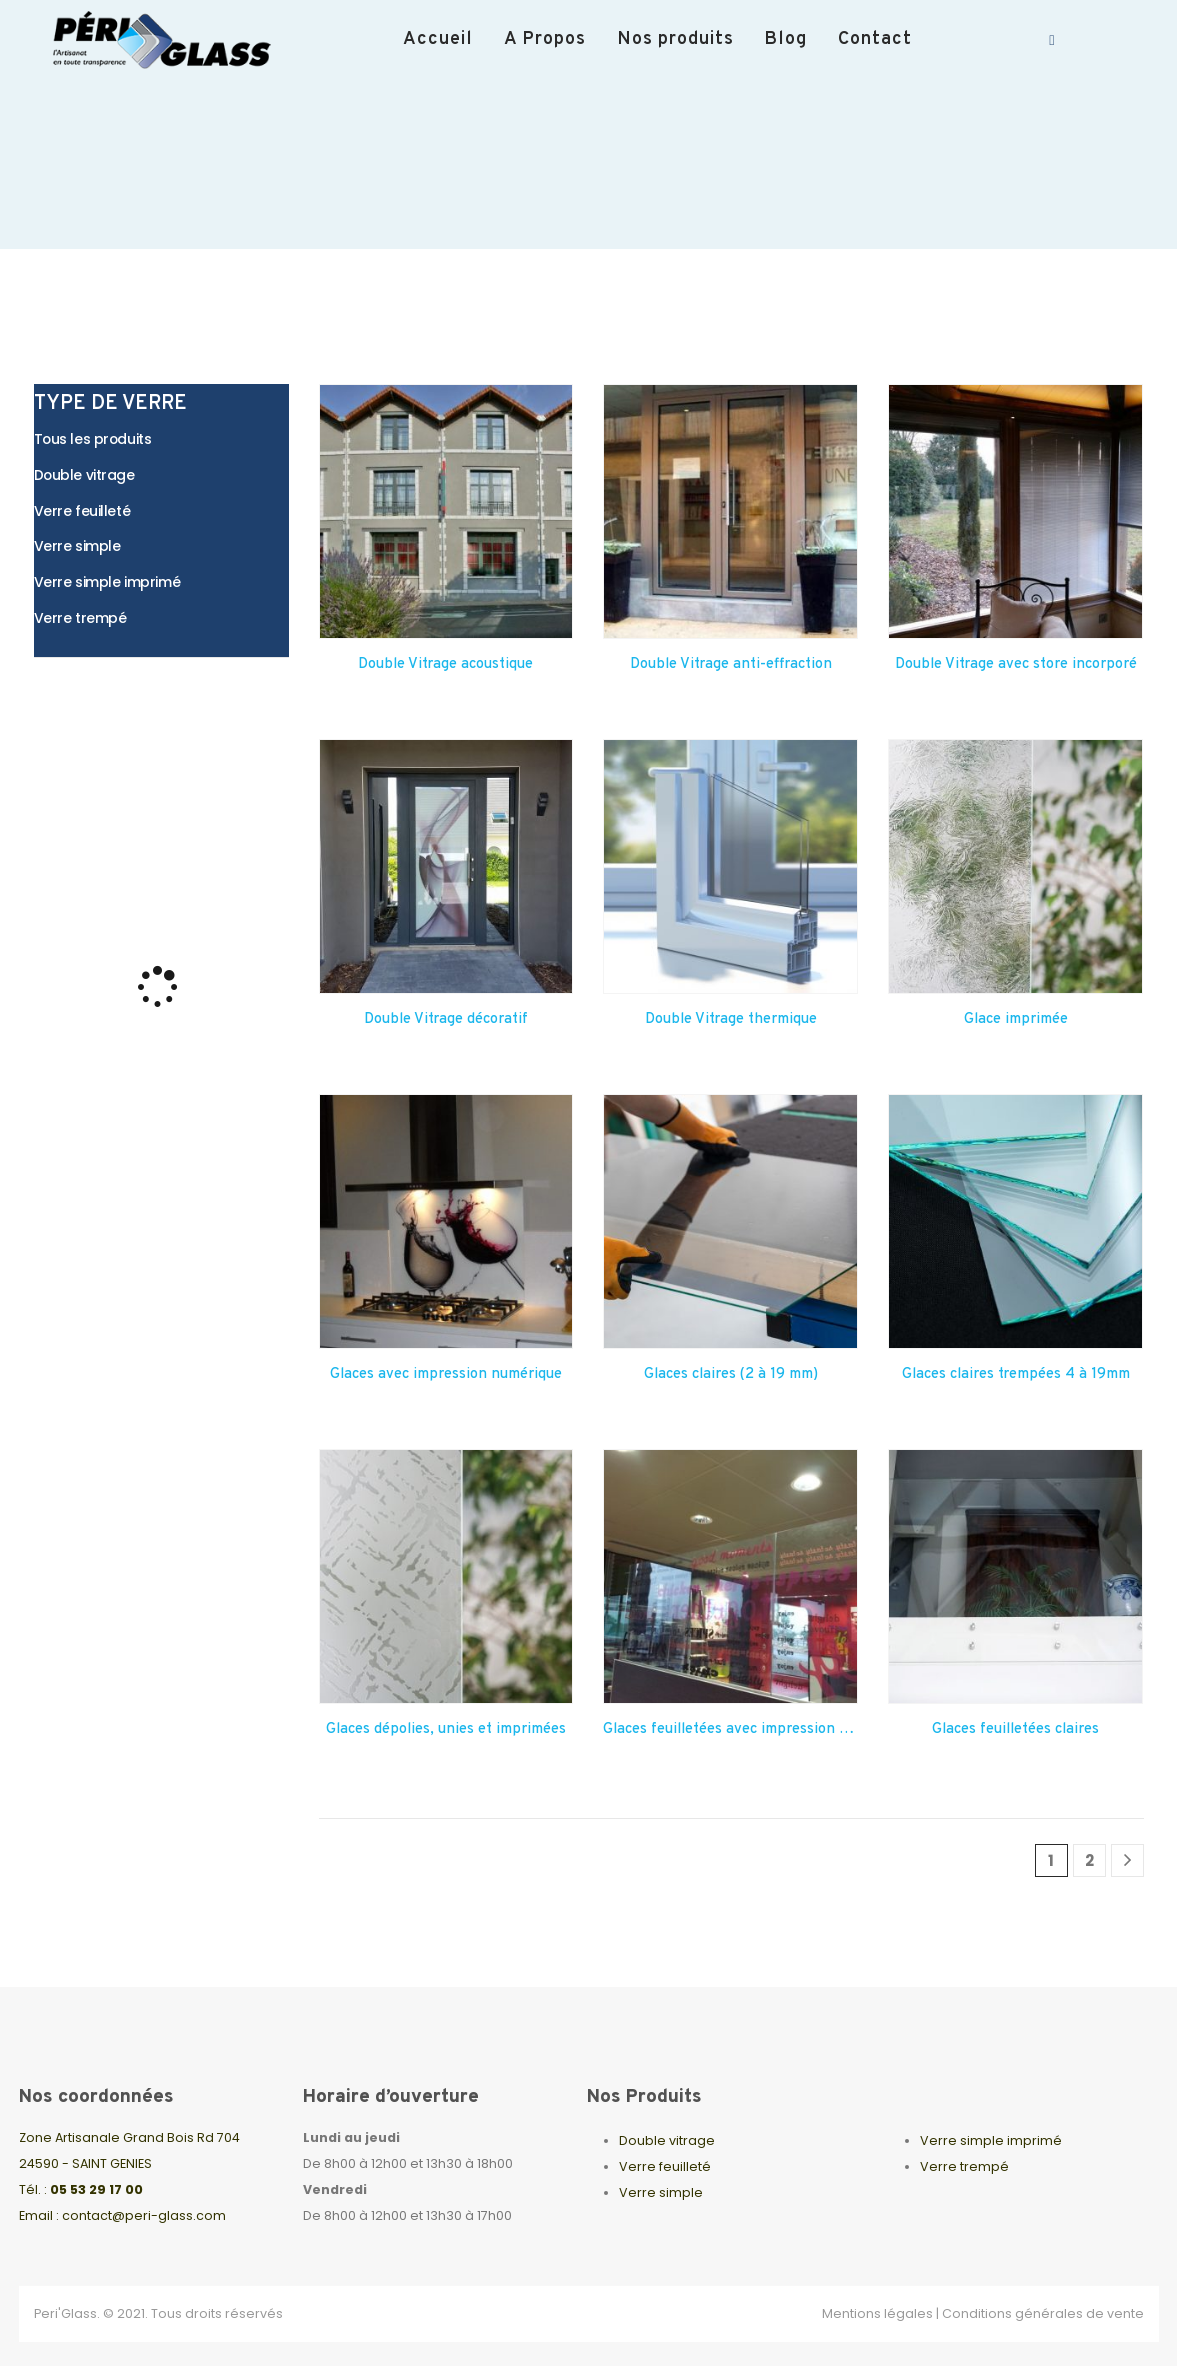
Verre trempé (964, 2166)
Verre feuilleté (665, 2166)
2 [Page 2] (1089, 1860)
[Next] (1127, 1860)
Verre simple (661, 2192)
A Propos (545, 39)
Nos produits (675, 39)
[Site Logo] (170, 40)
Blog (785, 39)
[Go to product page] (446, 511)
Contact (875, 39)
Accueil (438, 39)
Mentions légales (877, 2313)
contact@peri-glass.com (144, 2215)
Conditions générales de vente (1043, 2313)
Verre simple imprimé (991, 2140)
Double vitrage (667, 2140)
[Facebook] (1052, 40)
